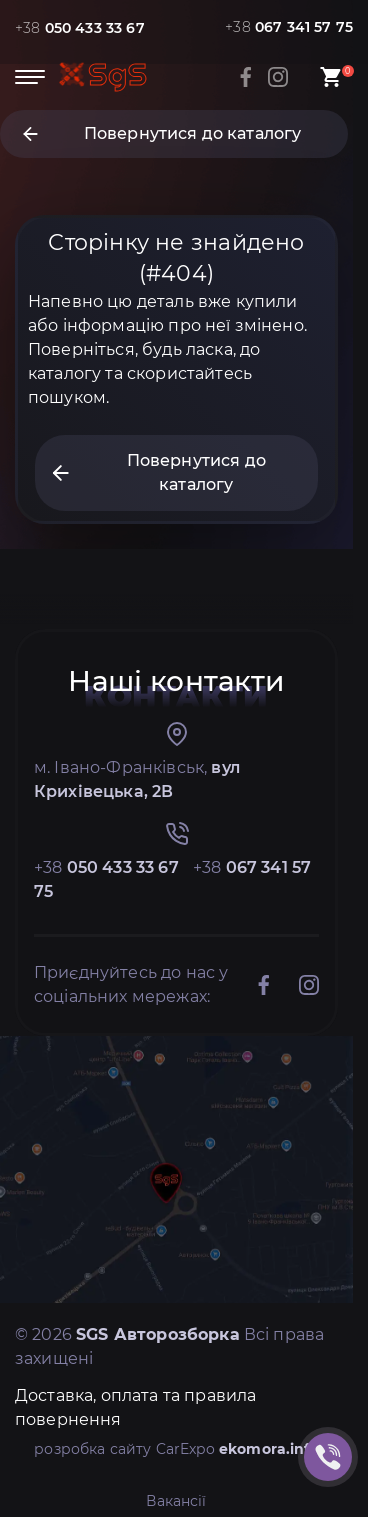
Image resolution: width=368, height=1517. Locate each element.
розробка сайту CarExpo (176, 1449)
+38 (80, 28)
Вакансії (176, 1501)
